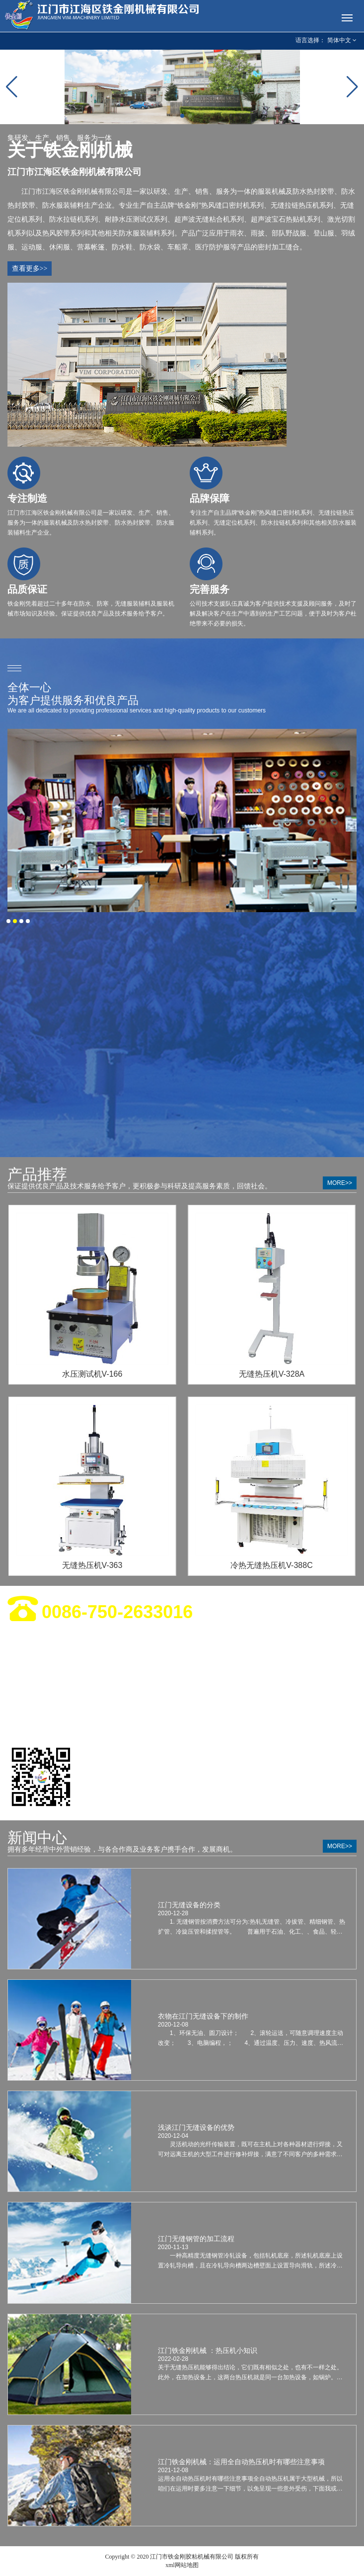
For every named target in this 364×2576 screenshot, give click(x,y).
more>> (339, 1182)
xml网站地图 (182, 2565)
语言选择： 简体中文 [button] (326, 40)
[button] (174, 116)
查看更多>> (30, 268)
